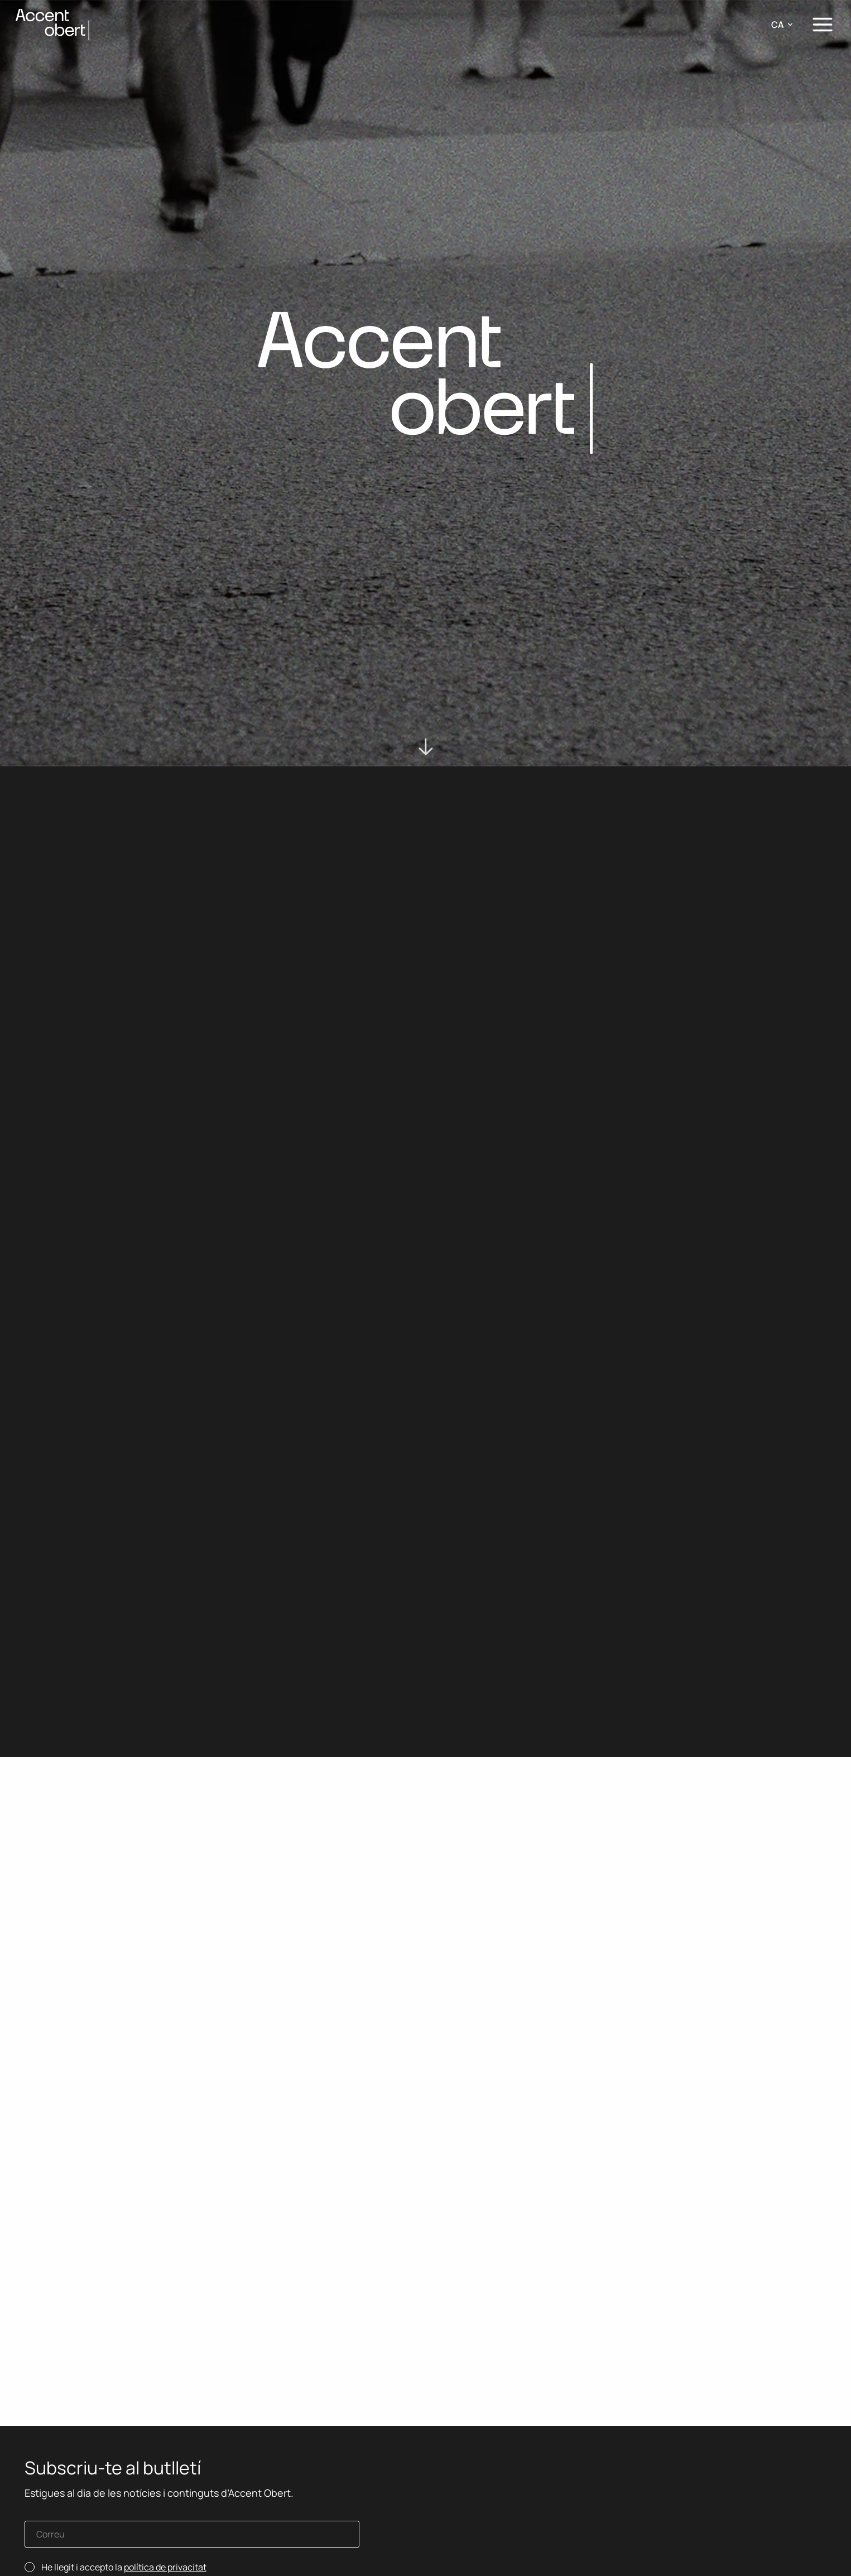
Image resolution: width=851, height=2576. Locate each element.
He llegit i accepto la (123, 2567)
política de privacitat (165, 2567)
